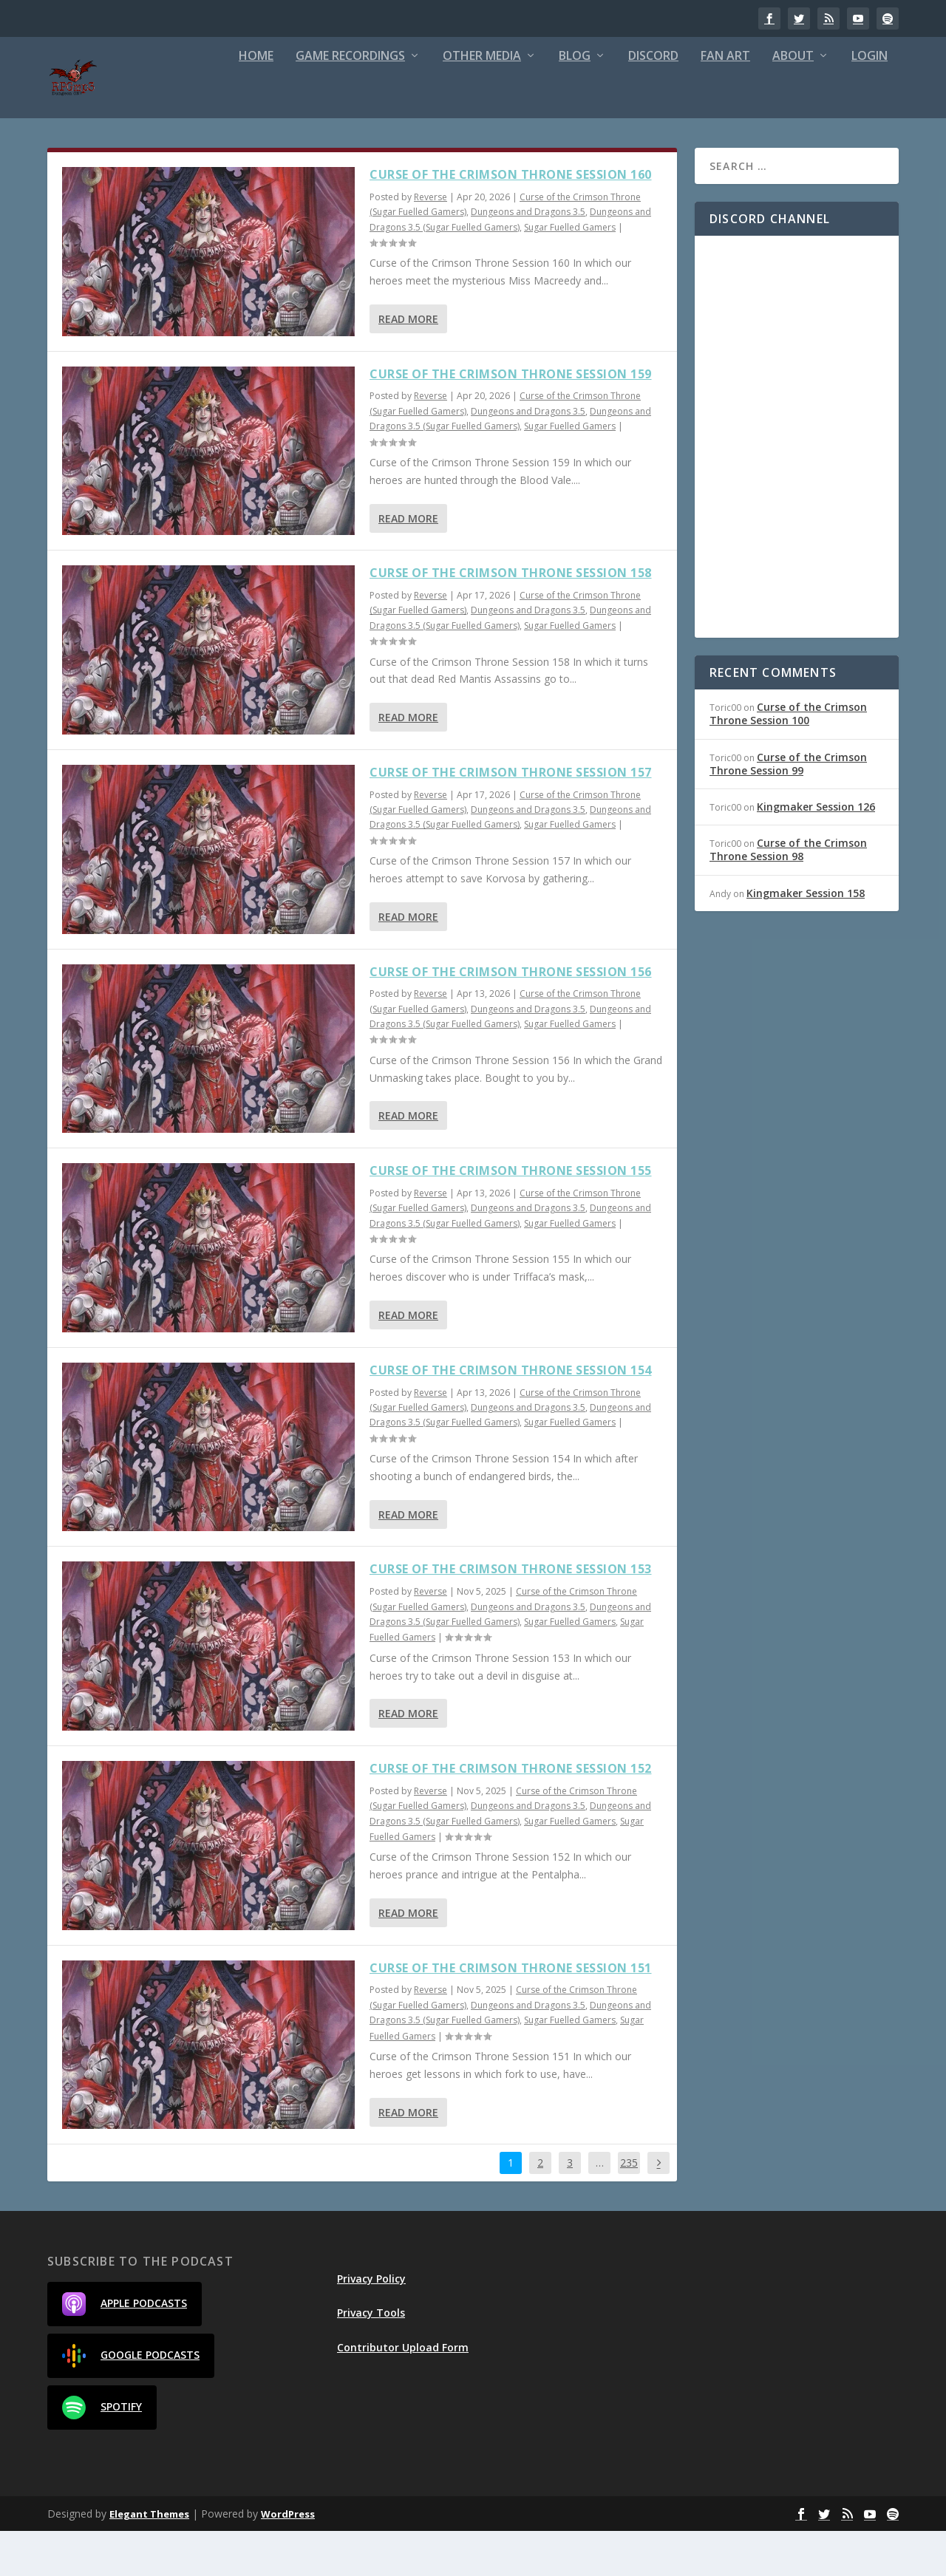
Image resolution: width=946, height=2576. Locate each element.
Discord (653, 102)
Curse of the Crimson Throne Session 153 (511, 1614)
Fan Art (725, 102)
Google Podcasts (131, 2401)
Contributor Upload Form (403, 2392)
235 (629, 2208)
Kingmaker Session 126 (816, 852)
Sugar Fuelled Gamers (570, 272)
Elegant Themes (149, 2559)
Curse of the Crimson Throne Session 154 (511, 1415)
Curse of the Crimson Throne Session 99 (788, 808)
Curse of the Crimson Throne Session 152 (511, 1813)
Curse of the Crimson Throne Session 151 (511, 2013)
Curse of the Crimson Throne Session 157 (511, 817)
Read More (408, 364)
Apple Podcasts (124, 2349)
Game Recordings (350, 102)
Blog (575, 102)
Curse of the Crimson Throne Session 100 (788, 758)
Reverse (430, 242)
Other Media (482, 102)
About (793, 102)
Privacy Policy (371, 2324)
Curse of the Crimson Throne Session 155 (511, 1215)
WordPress (288, 2559)
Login (869, 102)
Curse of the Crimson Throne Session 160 (511, 219)
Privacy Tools (371, 2358)
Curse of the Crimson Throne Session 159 (511, 419)
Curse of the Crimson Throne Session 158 (511, 618)
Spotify (102, 2452)
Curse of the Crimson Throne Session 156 (511, 1017)
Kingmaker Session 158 (805, 938)
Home (256, 102)
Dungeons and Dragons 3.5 (528, 257)
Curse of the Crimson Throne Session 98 (788, 894)
